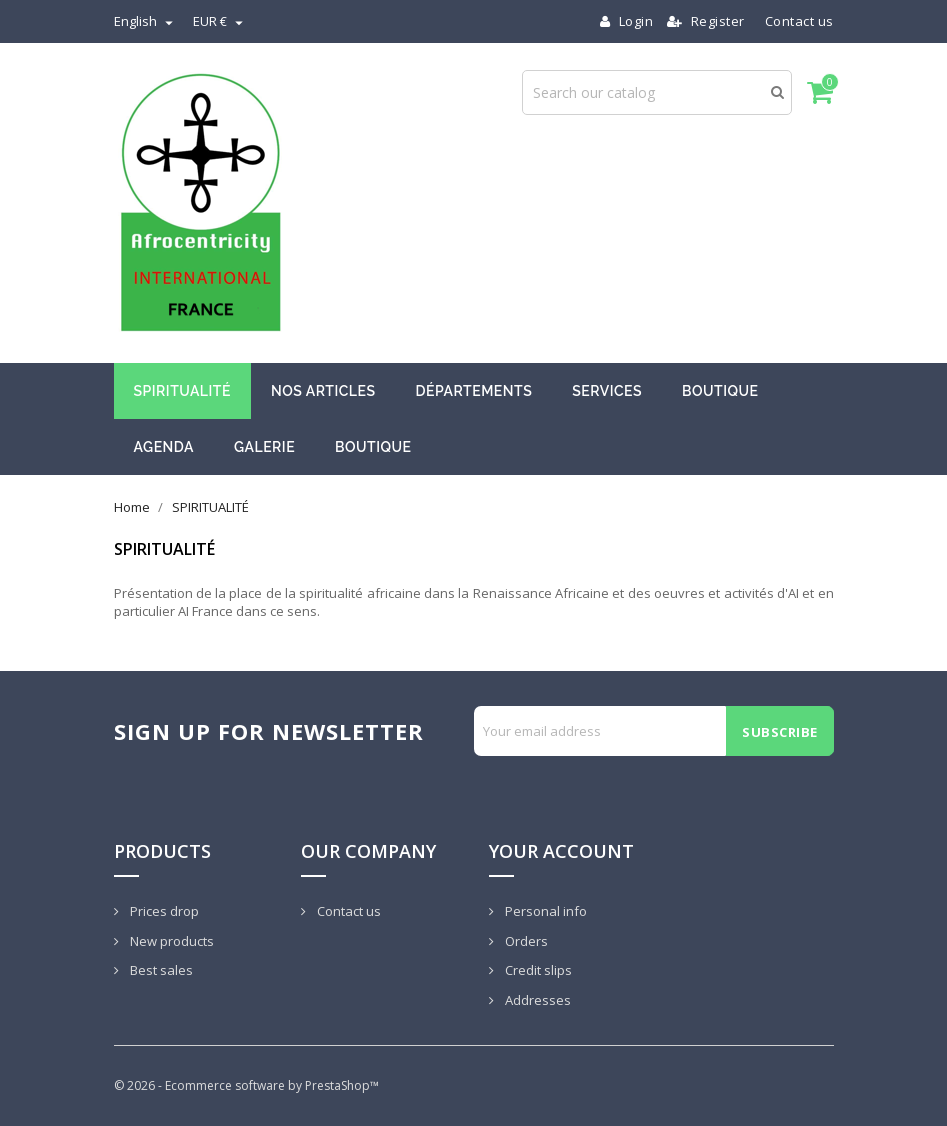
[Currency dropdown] (220, 21)
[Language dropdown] (146, 21)
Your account (561, 851)
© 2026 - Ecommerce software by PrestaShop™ (246, 1085)
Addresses (536, 1000)
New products (170, 941)
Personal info (544, 911)
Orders (525, 941)
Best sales (160, 970)
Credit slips (537, 970)
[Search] (657, 92)
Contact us (799, 21)
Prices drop (163, 911)
